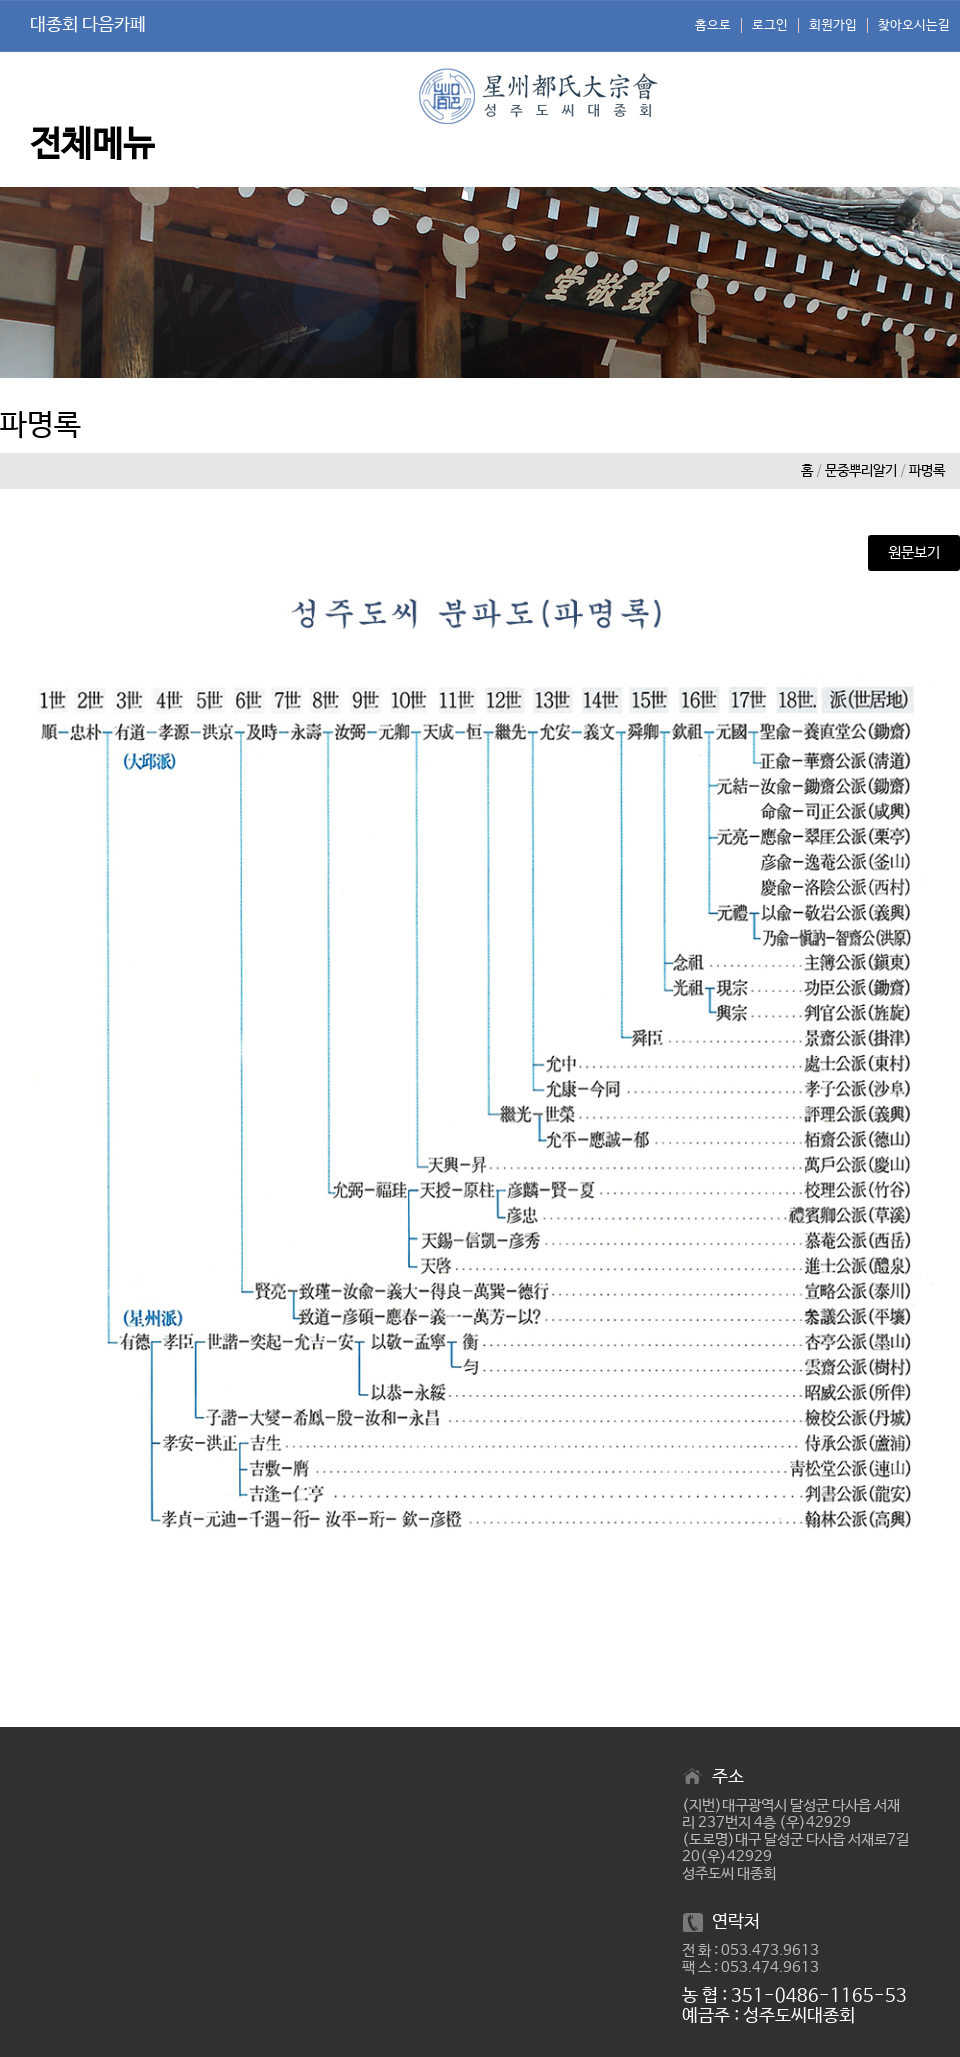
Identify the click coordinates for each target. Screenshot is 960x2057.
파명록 (927, 471)
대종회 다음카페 (88, 25)
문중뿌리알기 (861, 471)
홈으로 (713, 25)
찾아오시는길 (914, 25)
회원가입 (833, 25)
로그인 (770, 25)
